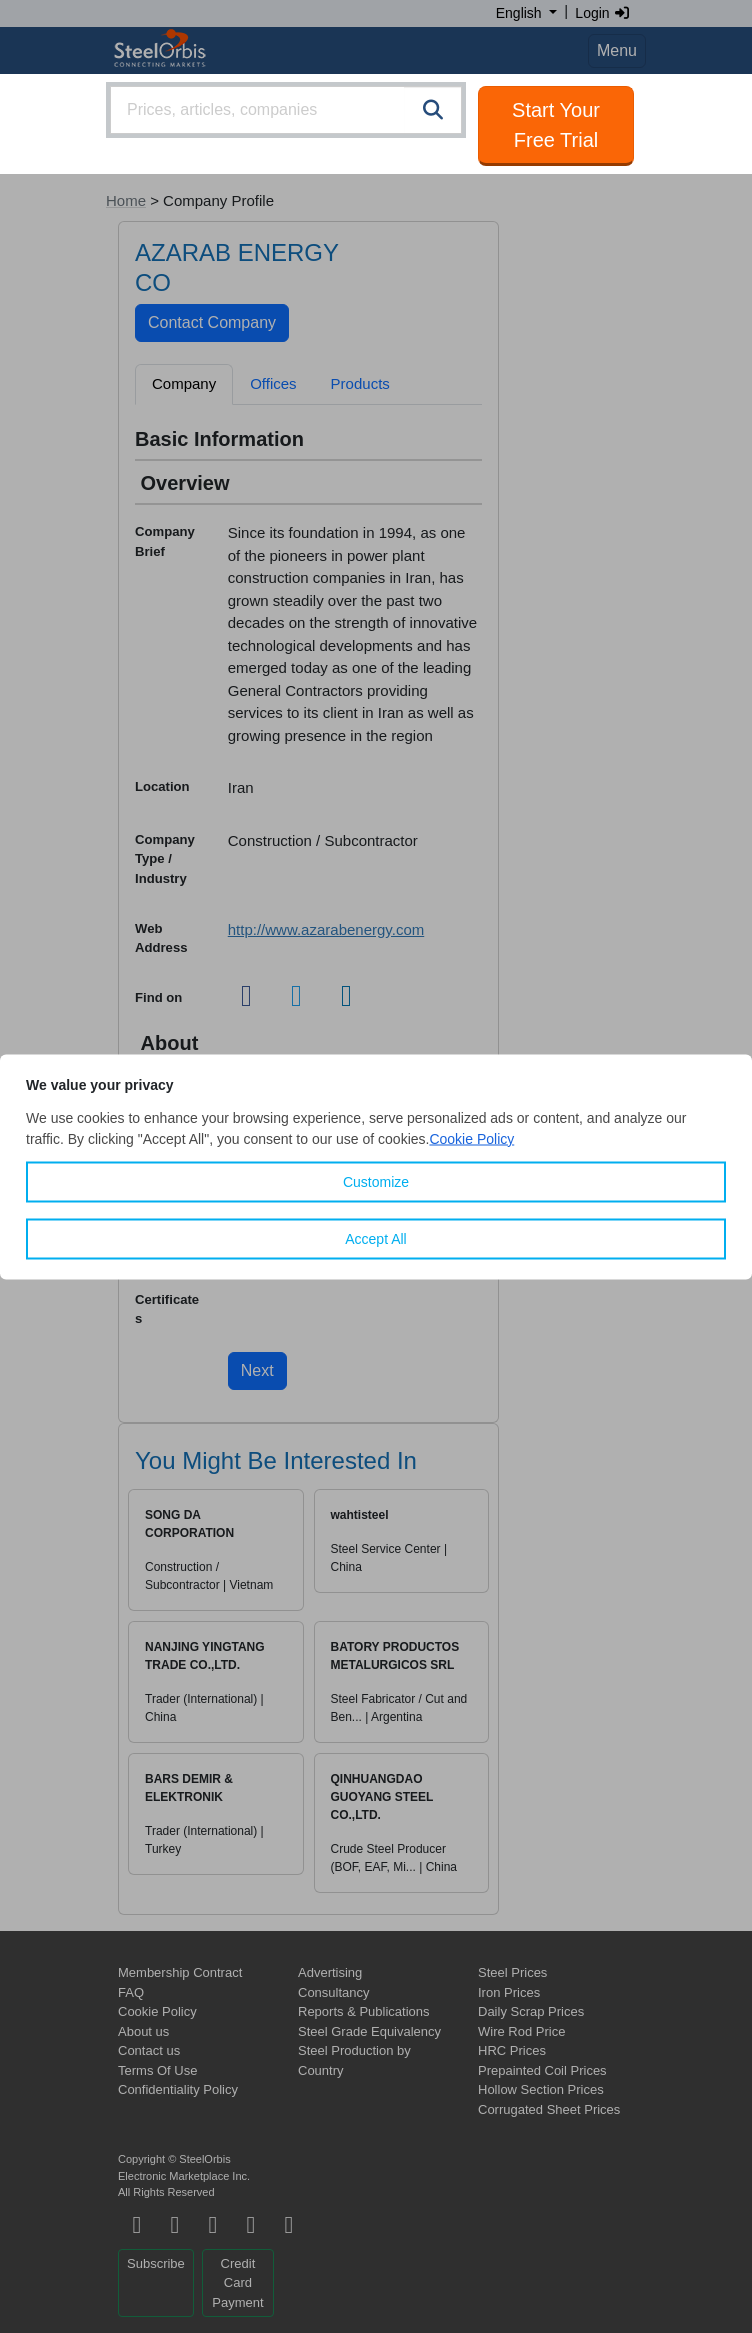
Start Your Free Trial (556, 125)
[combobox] (286, 110)
